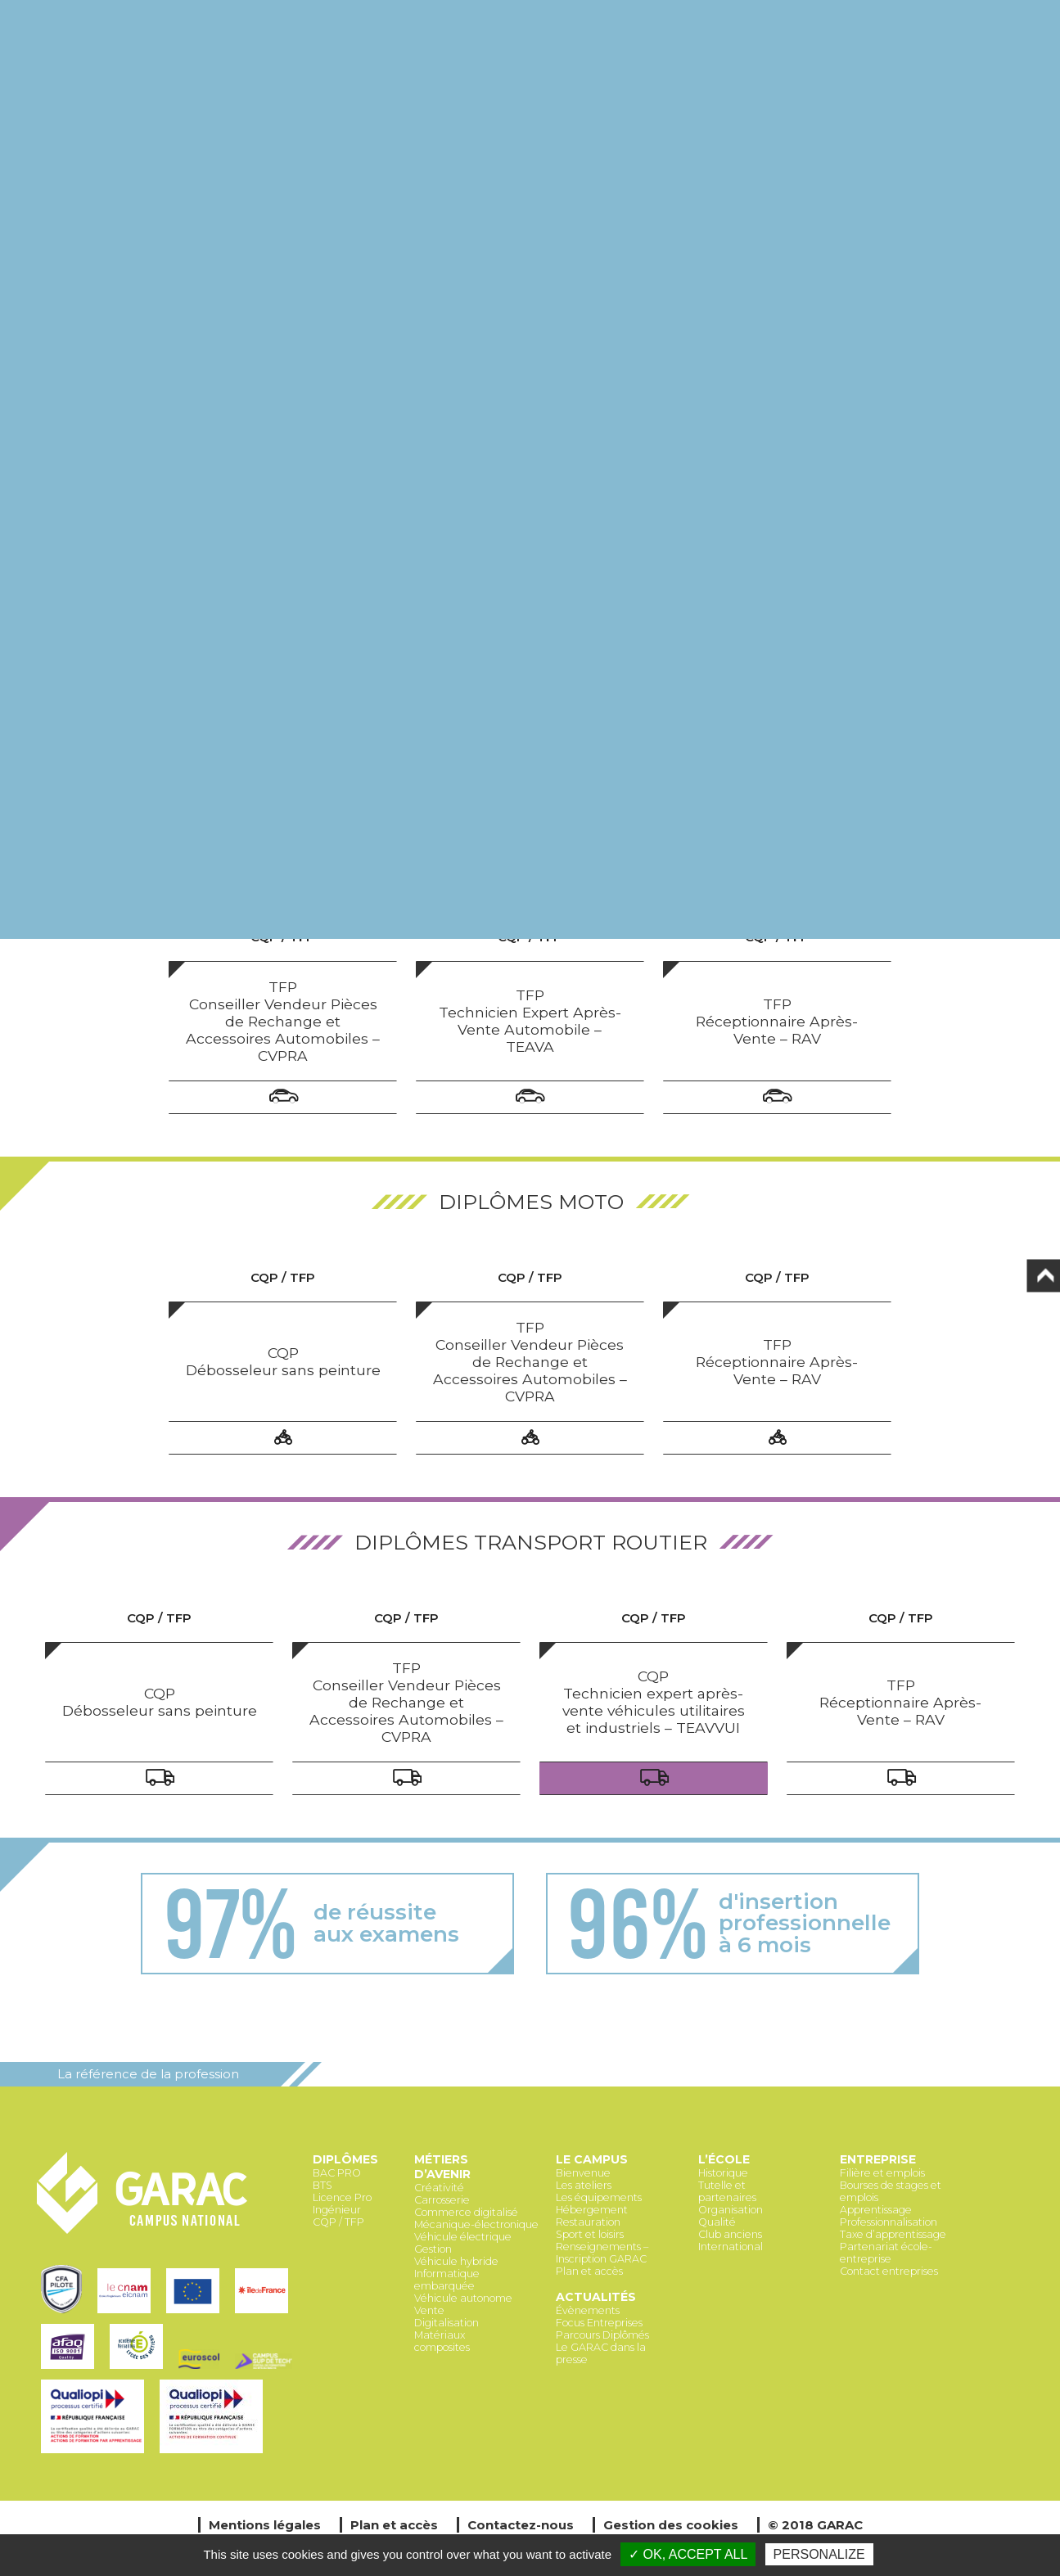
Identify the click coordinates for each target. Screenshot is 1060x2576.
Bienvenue (583, 2173)
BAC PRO (337, 2173)
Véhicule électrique (463, 2237)
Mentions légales (265, 2525)
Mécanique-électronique (476, 2224)
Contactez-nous (520, 2525)
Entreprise (878, 2159)
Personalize (819, 2554)
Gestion (433, 2249)
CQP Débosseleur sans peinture (283, 1361)
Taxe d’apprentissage (893, 2234)
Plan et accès (589, 2271)
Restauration (588, 2222)
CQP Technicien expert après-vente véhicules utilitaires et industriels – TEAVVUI (653, 1701)
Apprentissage (876, 2210)
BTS (322, 2185)
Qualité (717, 2222)
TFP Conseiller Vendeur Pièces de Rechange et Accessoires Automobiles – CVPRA (283, 1021)
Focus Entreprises (599, 2323)
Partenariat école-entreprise (886, 2252)
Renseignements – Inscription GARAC (602, 2252)
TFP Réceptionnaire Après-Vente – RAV (777, 1021)
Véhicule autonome (463, 2298)
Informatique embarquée (447, 2279)
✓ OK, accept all (688, 2554)
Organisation (730, 2210)
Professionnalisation (888, 2222)
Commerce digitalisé (466, 2212)
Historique (723, 2173)
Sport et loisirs (590, 2234)
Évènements (588, 2310)
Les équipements (599, 2197)
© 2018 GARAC (815, 2525)
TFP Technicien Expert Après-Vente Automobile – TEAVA (530, 1020)
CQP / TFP (338, 2222)
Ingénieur (337, 2210)
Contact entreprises (889, 2271)
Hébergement (592, 2210)
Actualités (596, 2297)
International (730, 2246)
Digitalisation (446, 2323)
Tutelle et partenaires (727, 2191)
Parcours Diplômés (602, 2335)
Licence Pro (342, 2197)
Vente (429, 2310)
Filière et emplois (882, 2173)
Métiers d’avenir (442, 2166)
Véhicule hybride (456, 2261)
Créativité (439, 2187)
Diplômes (345, 2159)
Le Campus (592, 2159)
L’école (724, 2159)
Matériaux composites (442, 2341)
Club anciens (730, 2234)
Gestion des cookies (670, 2525)
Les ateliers (583, 2185)
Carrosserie (442, 2200)
